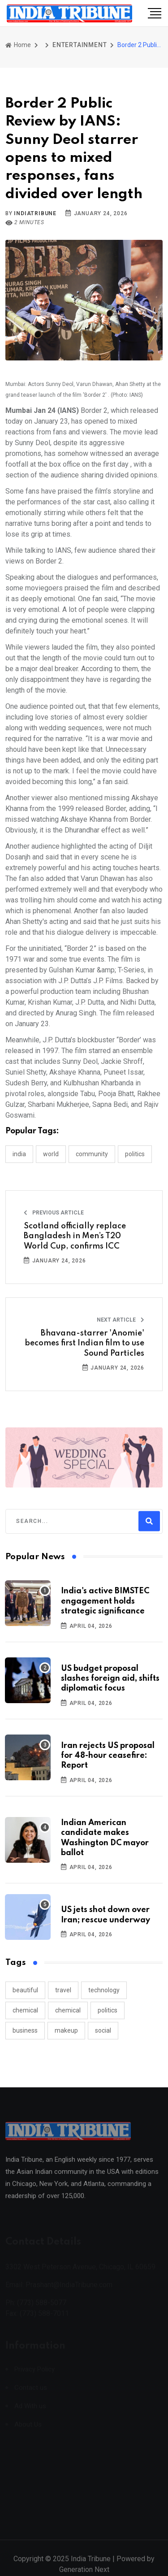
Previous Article (54, 1213)
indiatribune (35, 213)
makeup (66, 2030)
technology (104, 1990)
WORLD (51, 1154)
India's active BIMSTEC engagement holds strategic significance (105, 1601)
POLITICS (135, 1154)
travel (63, 1990)
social (103, 2030)
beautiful (25, 1990)
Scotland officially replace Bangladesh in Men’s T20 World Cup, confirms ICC (75, 1236)
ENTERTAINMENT (79, 44)
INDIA (19, 1154)
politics (107, 2010)
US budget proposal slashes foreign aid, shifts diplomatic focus (110, 1679)
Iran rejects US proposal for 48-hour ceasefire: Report (108, 1756)
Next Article (120, 1320)
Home (18, 44)
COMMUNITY (92, 1154)
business (25, 2030)
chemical (25, 2010)
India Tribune (91, 2564)
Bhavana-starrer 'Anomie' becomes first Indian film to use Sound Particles (84, 1343)
